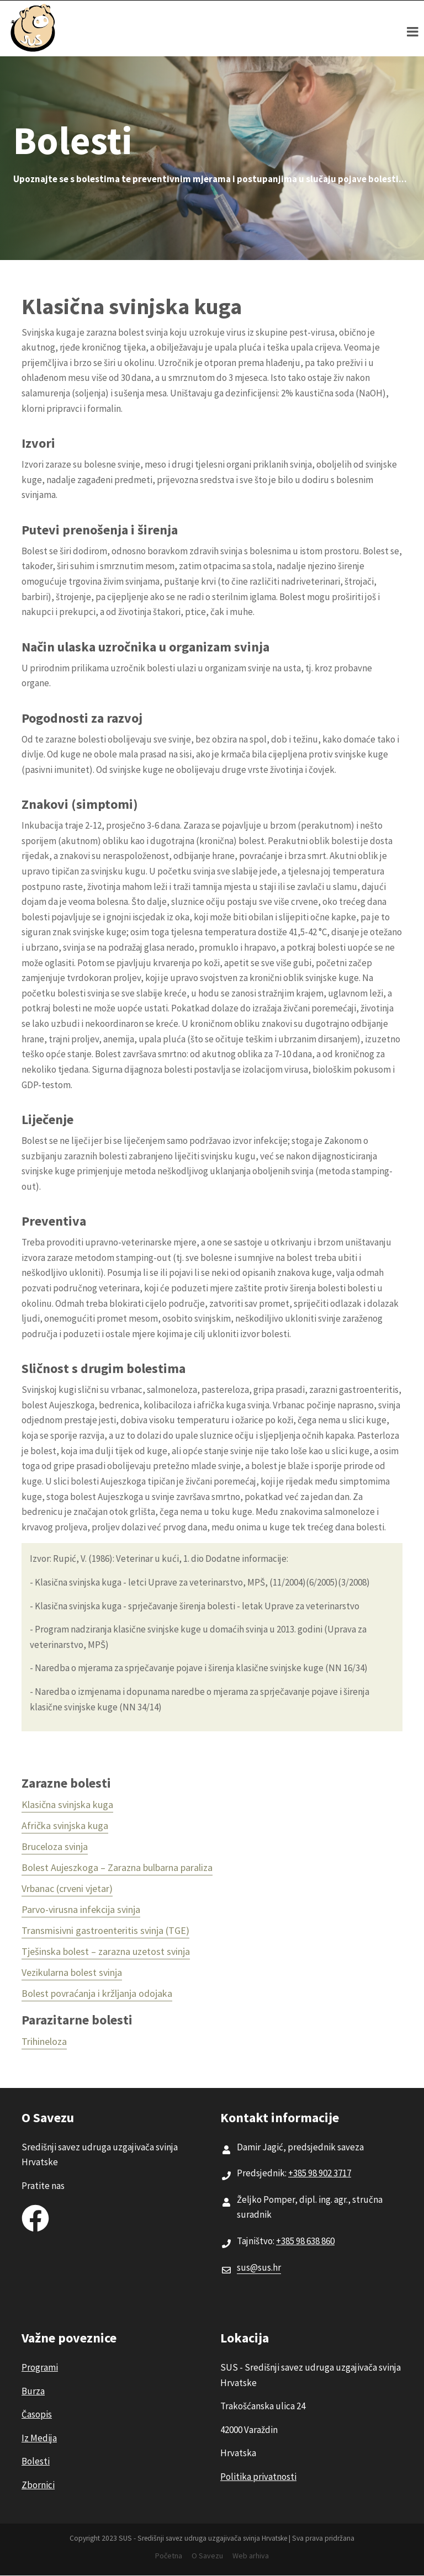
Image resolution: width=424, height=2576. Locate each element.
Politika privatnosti (258, 2477)
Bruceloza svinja (55, 1846)
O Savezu (207, 2556)
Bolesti (36, 2461)
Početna (168, 2556)
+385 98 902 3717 (319, 2173)
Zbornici (38, 2485)
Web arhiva (250, 2556)
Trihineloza (44, 2041)
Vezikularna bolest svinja (72, 1972)
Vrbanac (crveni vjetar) (67, 1888)
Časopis (37, 2414)
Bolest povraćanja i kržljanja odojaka (97, 1993)
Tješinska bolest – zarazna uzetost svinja (106, 1951)
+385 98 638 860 (305, 2241)
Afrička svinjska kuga (65, 1825)
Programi (40, 2367)
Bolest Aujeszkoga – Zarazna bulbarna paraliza (117, 1867)
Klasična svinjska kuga (67, 1804)
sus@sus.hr (259, 2267)
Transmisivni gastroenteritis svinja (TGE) (105, 1930)
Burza (33, 2391)
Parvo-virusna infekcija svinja (81, 1909)
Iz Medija (39, 2438)
